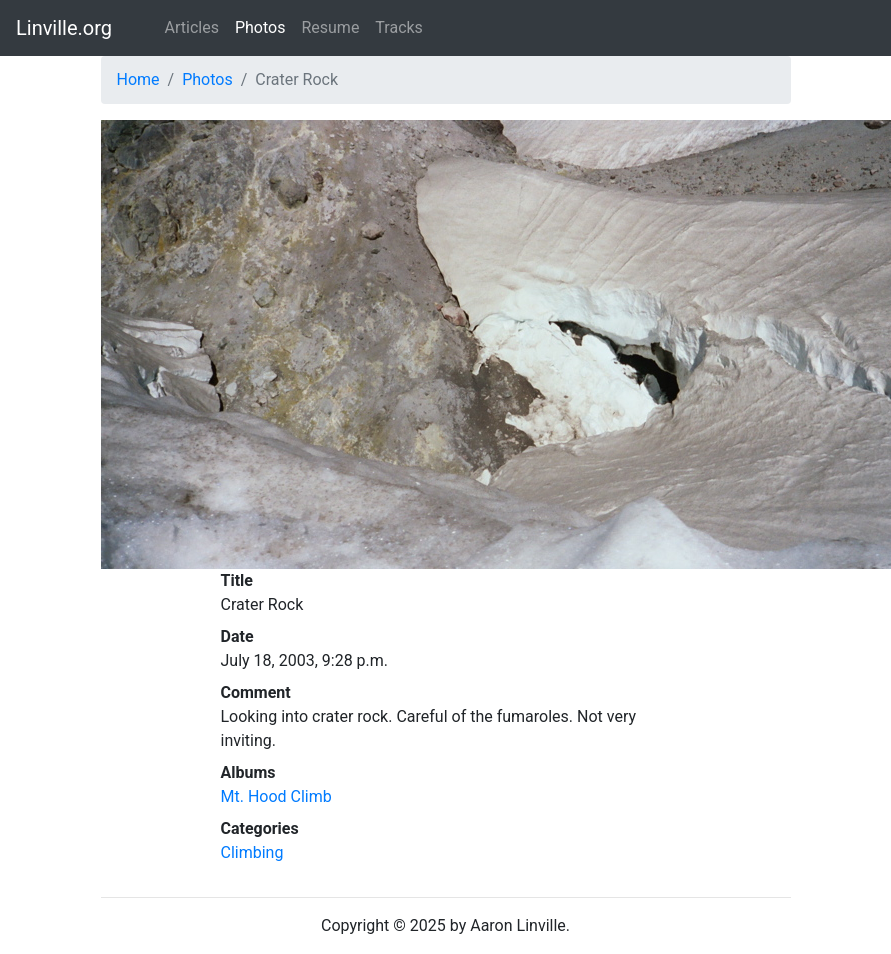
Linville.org (64, 28)
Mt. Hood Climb (276, 796)
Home (138, 79)
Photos (260, 27)
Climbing (252, 852)
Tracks (399, 27)
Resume (330, 27)
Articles (192, 27)
